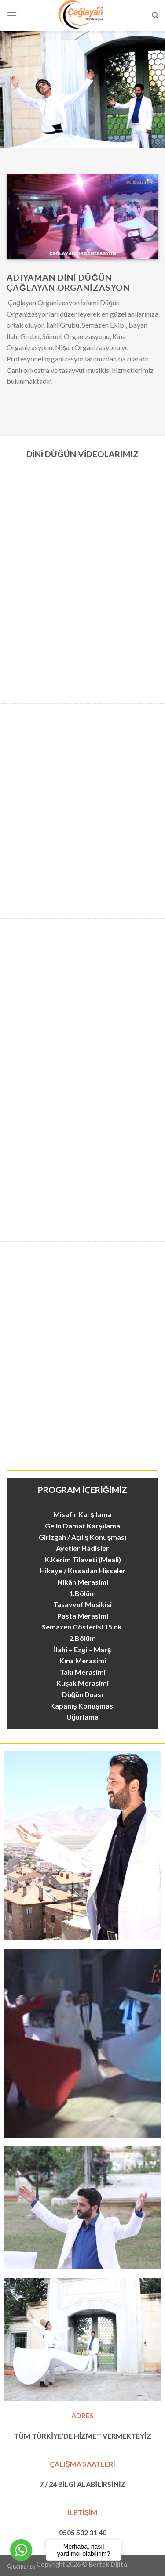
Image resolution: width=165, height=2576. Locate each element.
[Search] (155, 15)
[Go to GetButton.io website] (21, 2567)
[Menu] (12, 15)
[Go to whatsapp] (21, 2550)
